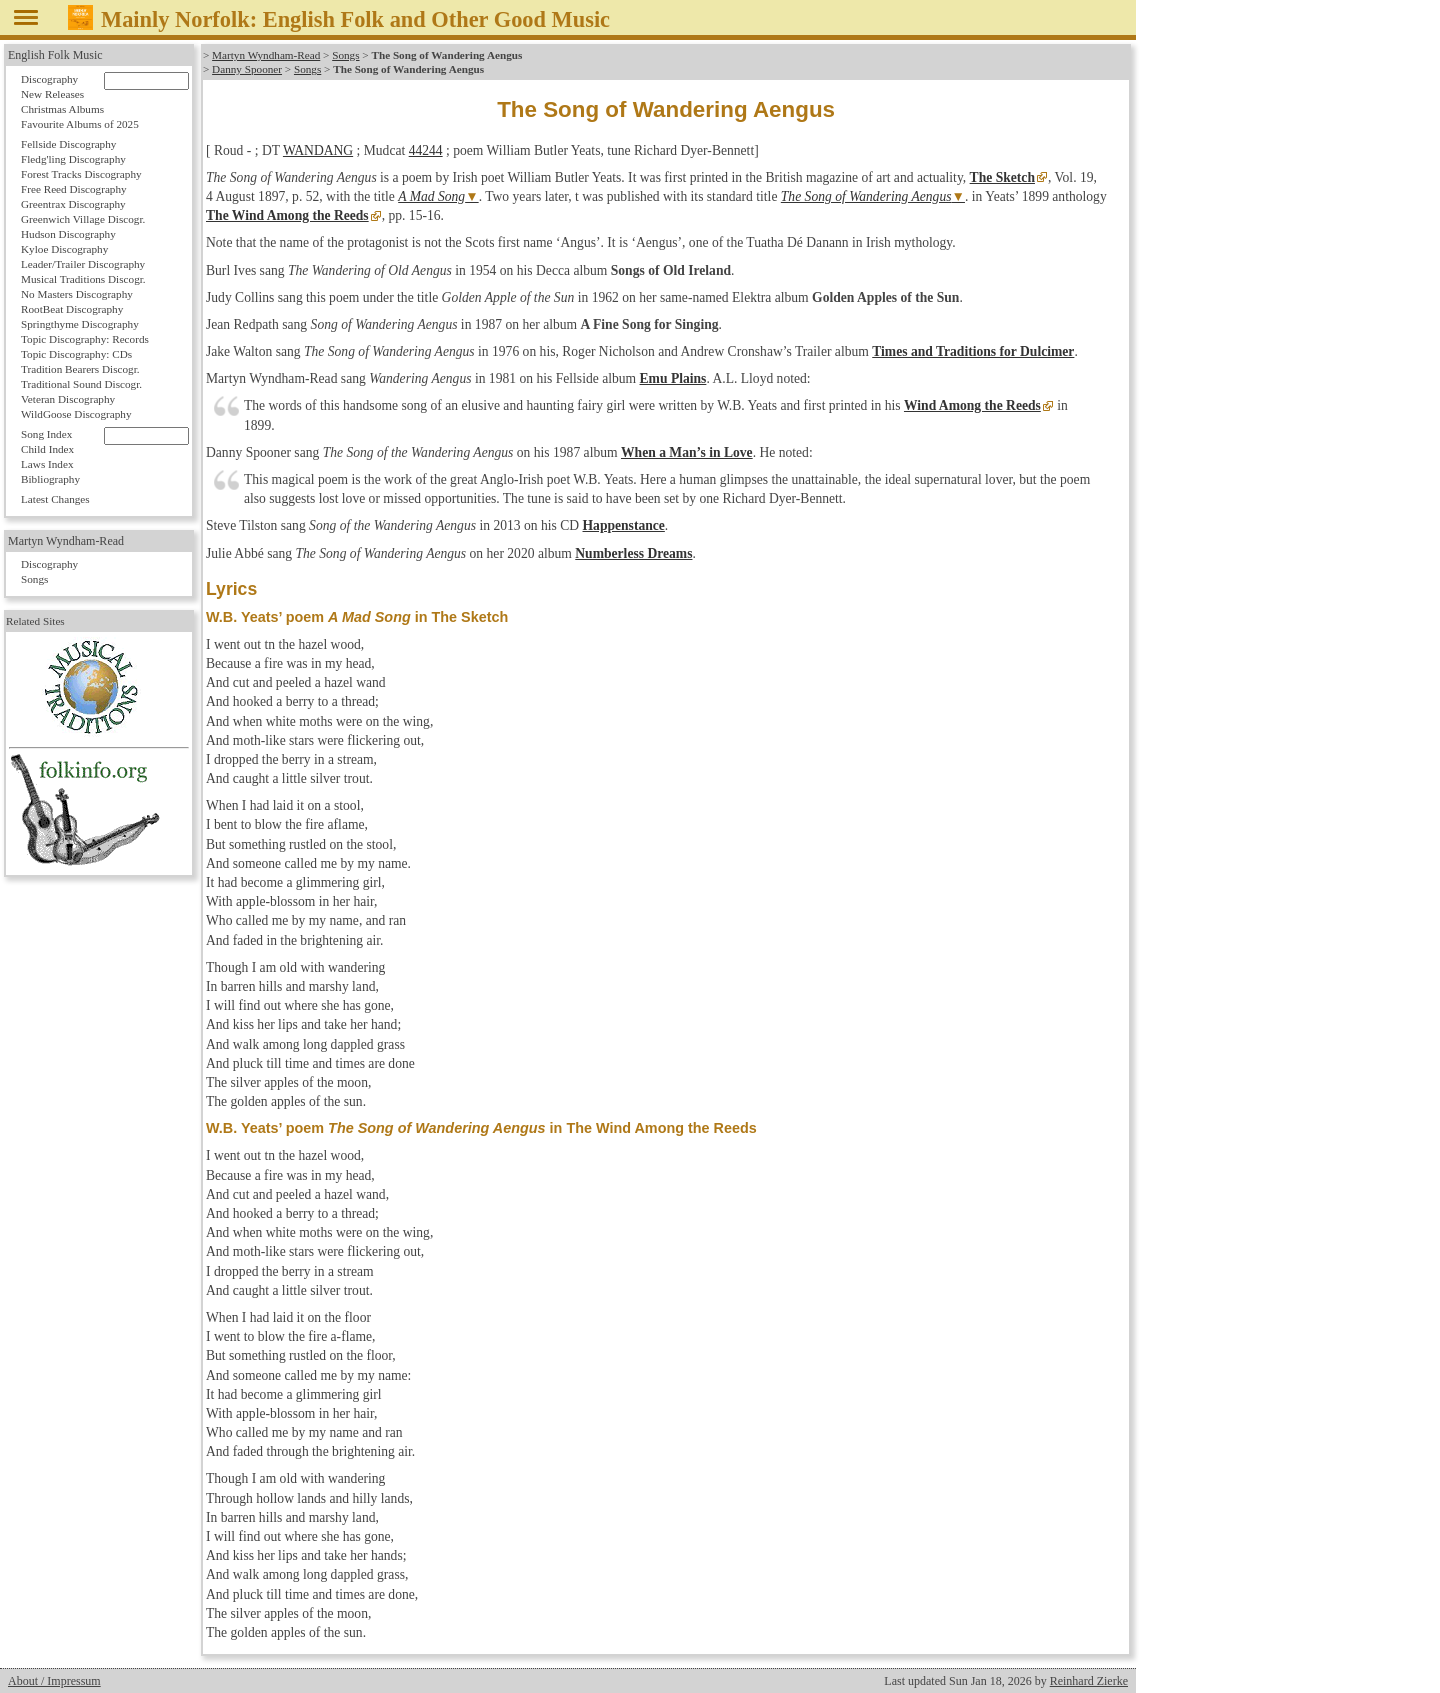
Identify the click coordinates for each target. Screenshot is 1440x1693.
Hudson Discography (68, 234)
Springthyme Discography (80, 324)
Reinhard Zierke (1089, 1681)
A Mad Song (431, 196)
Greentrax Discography (73, 204)
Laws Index (47, 464)
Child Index (47, 449)
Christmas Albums (62, 109)
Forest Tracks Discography (81, 174)
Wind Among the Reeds (972, 405)
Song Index (46, 434)
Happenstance (624, 525)
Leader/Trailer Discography (83, 264)
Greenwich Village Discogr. (83, 219)
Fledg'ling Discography (73, 159)
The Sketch (1002, 177)
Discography (49, 79)
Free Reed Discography (74, 189)
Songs (345, 55)
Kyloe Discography (64, 249)
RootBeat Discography (72, 309)
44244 (426, 150)
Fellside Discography (68, 144)
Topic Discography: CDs (76, 354)
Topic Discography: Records (85, 339)
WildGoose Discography (76, 414)
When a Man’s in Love (687, 452)
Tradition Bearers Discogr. (80, 369)
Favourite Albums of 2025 (80, 124)
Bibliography (50, 479)
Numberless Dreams (633, 553)
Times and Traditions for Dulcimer (973, 351)
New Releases (52, 94)
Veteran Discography (68, 399)
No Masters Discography (77, 294)
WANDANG (318, 150)
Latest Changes (55, 499)
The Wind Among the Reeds (287, 215)
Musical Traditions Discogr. (83, 279)
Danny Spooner (247, 69)
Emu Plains (673, 378)
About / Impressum (54, 1681)
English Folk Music (55, 55)
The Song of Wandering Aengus (866, 196)
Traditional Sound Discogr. (81, 384)
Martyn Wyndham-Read (266, 55)
